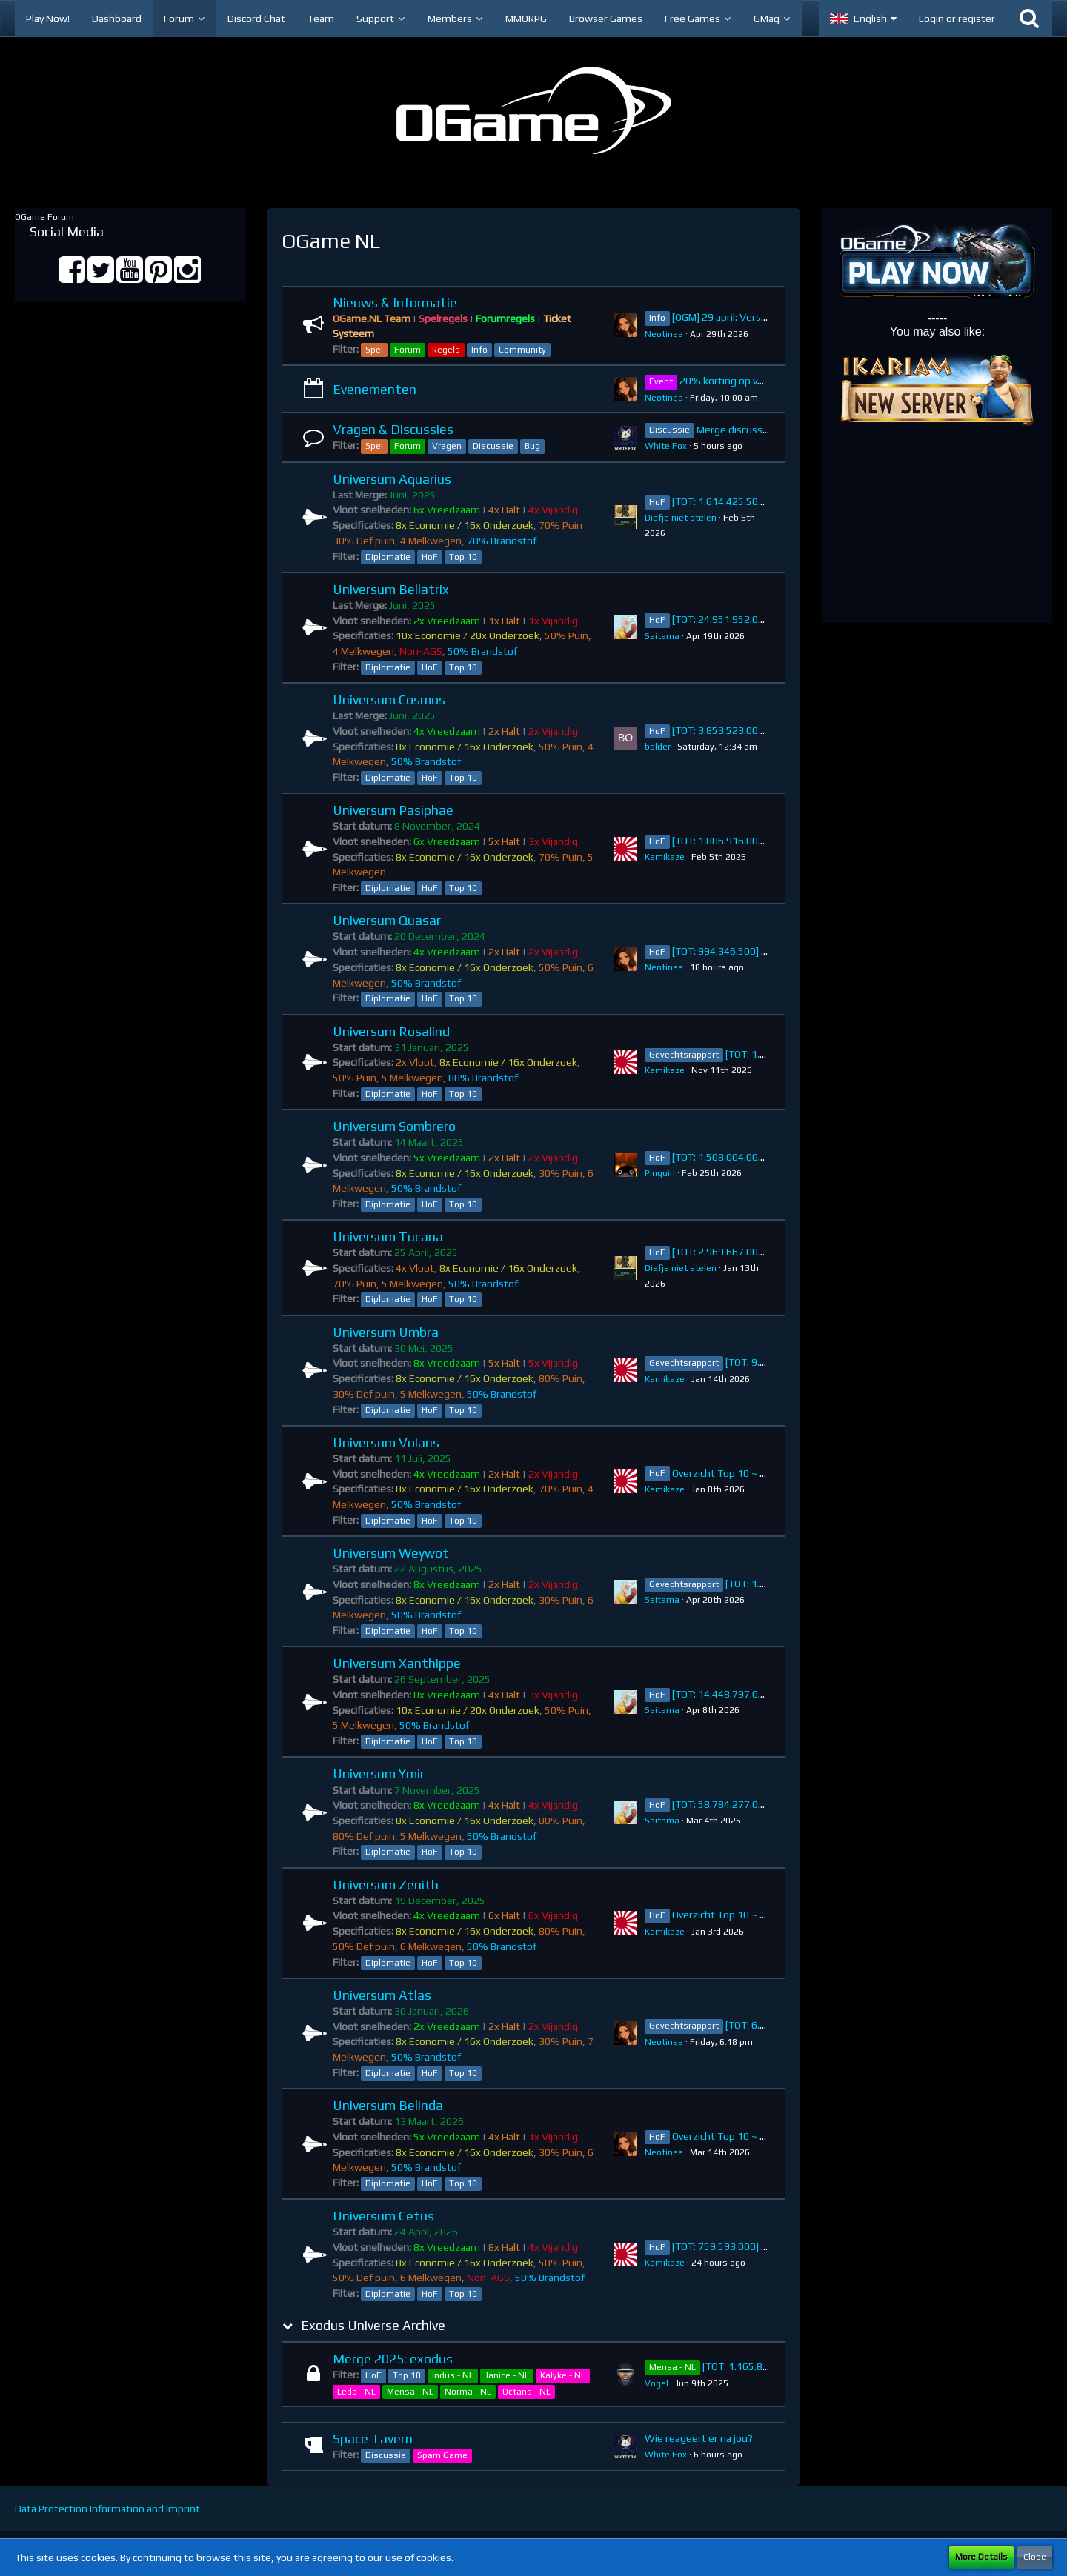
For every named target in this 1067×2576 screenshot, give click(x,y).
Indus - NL (452, 2375)
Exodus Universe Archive (373, 2325)
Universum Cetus (383, 2215)
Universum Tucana (388, 1236)
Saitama (662, 636)
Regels (446, 349)
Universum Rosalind (391, 1031)
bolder (658, 746)
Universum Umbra (386, 1332)
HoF (430, 557)
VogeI (656, 2383)
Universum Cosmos (389, 699)
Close (1034, 2557)
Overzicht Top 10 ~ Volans (731, 1473)
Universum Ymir (379, 1773)
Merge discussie (734, 430)
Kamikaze (665, 857)
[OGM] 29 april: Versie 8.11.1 (736, 317)
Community (522, 349)
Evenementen (374, 389)
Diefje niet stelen (681, 518)
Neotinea (664, 334)
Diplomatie (387, 557)
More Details (981, 2557)
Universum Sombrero (394, 1126)
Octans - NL (526, 2391)
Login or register (957, 18)
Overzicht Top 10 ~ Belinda (732, 2136)
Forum (407, 349)
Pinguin (660, 1173)
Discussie (493, 446)
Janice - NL (507, 2375)
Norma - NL (468, 2391)
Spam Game (442, 2455)
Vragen (447, 446)
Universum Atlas (382, 1995)
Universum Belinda (388, 2105)
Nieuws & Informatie (395, 302)
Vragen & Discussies (393, 429)
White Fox (666, 446)
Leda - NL (356, 2391)
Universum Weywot (391, 1553)
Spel (374, 349)
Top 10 (463, 557)
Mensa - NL (410, 2391)
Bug (532, 446)
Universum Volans (386, 1442)
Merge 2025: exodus (393, 2358)
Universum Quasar (387, 920)
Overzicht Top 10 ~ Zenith (731, 1915)
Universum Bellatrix (391, 589)
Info (479, 349)
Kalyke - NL (562, 2375)
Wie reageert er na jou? (699, 2438)
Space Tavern (373, 2438)
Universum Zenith (386, 1884)
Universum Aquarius (392, 479)
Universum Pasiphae (393, 810)
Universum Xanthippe (397, 1663)
